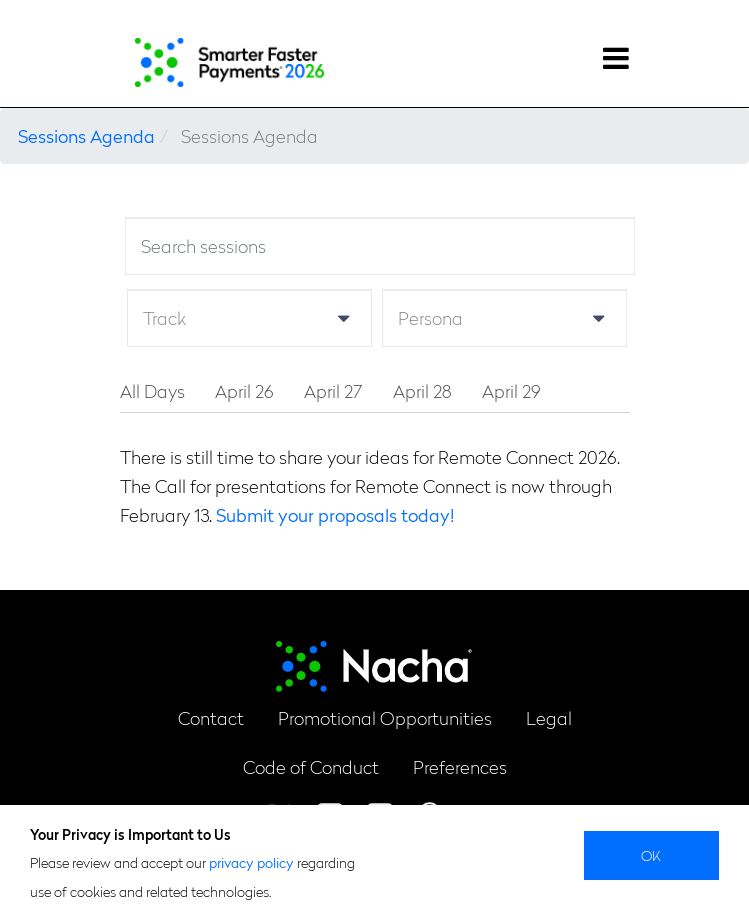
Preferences (460, 766)
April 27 (333, 390)
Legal (549, 717)
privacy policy (251, 862)
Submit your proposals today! (335, 514)
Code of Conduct (311, 766)
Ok (651, 855)
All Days (152, 390)
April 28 (422, 390)
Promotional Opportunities (385, 717)
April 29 (511, 390)
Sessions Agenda (86, 135)
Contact (211, 717)
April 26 (244, 390)
